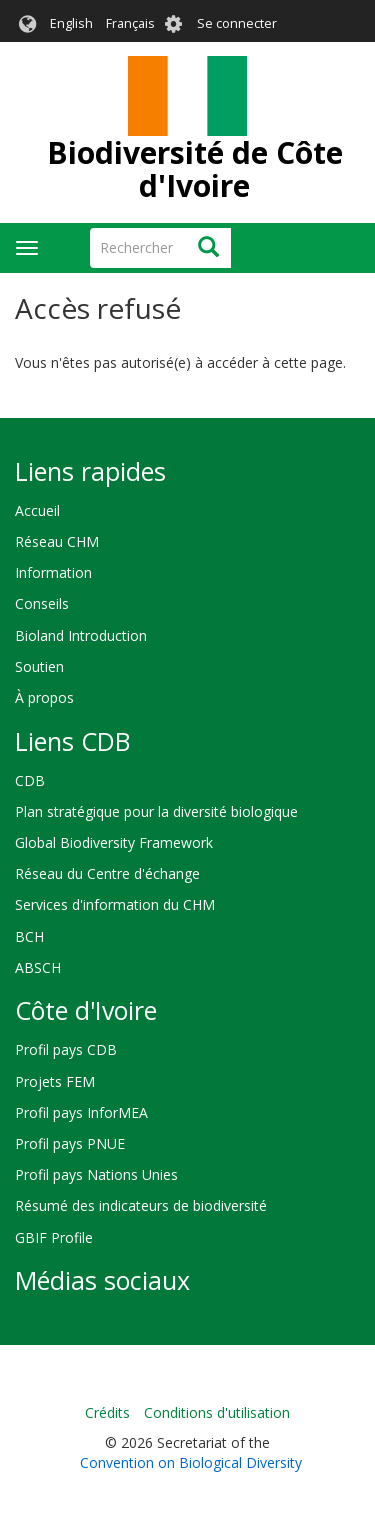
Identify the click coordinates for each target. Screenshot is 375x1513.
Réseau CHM (57, 541)
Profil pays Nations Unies (96, 1174)
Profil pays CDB (66, 1049)
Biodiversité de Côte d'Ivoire (195, 169)
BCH (29, 936)
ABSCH (38, 967)
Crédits (107, 1412)
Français (130, 23)
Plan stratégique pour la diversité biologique (156, 811)
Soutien (39, 666)
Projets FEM (55, 1081)
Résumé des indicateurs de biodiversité (141, 1205)
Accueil (37, 510)
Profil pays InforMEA (81, 1112)
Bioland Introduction (81, 635)
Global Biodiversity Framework (114, 842)
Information (53, 572)
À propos (44, 697)
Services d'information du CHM (115, 904)
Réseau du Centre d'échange (107, 873)
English (71, 23)
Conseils (42, 603)
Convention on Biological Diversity (191, 1462)
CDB (30, 780)
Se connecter (237, 23)
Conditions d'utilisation (217, 1412)
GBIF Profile (54, 1237)
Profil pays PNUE (70, 1143)
